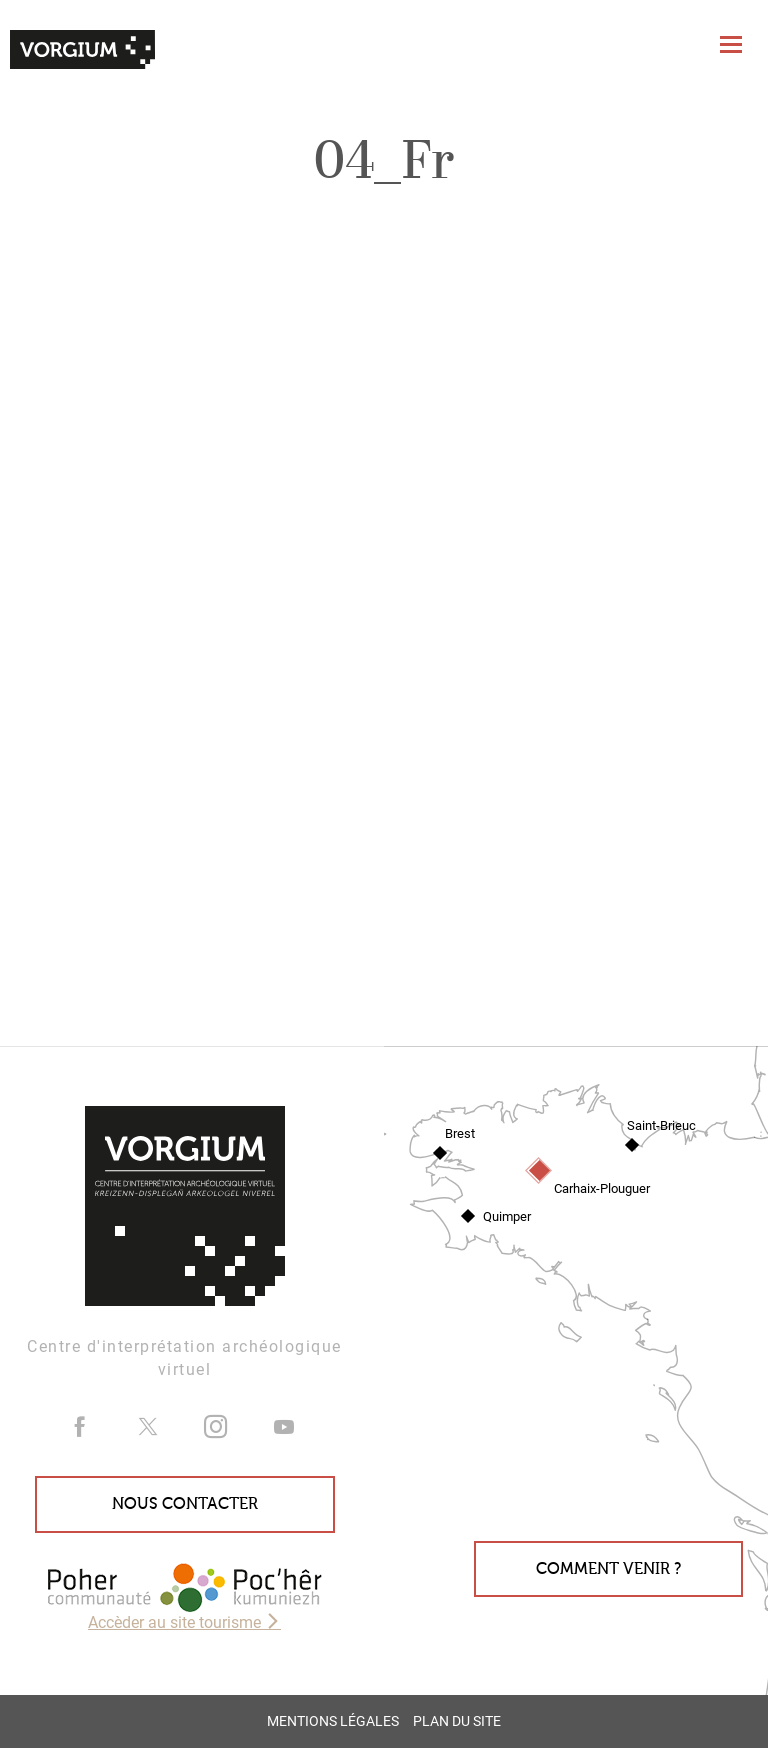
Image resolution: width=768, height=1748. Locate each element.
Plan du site (457, 1721)
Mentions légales (333, 1721)
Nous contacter (185, 1504)
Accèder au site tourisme (184, 1622)
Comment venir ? (608, 1569)
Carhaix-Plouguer (602, 1188)
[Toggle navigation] (733, 44)
